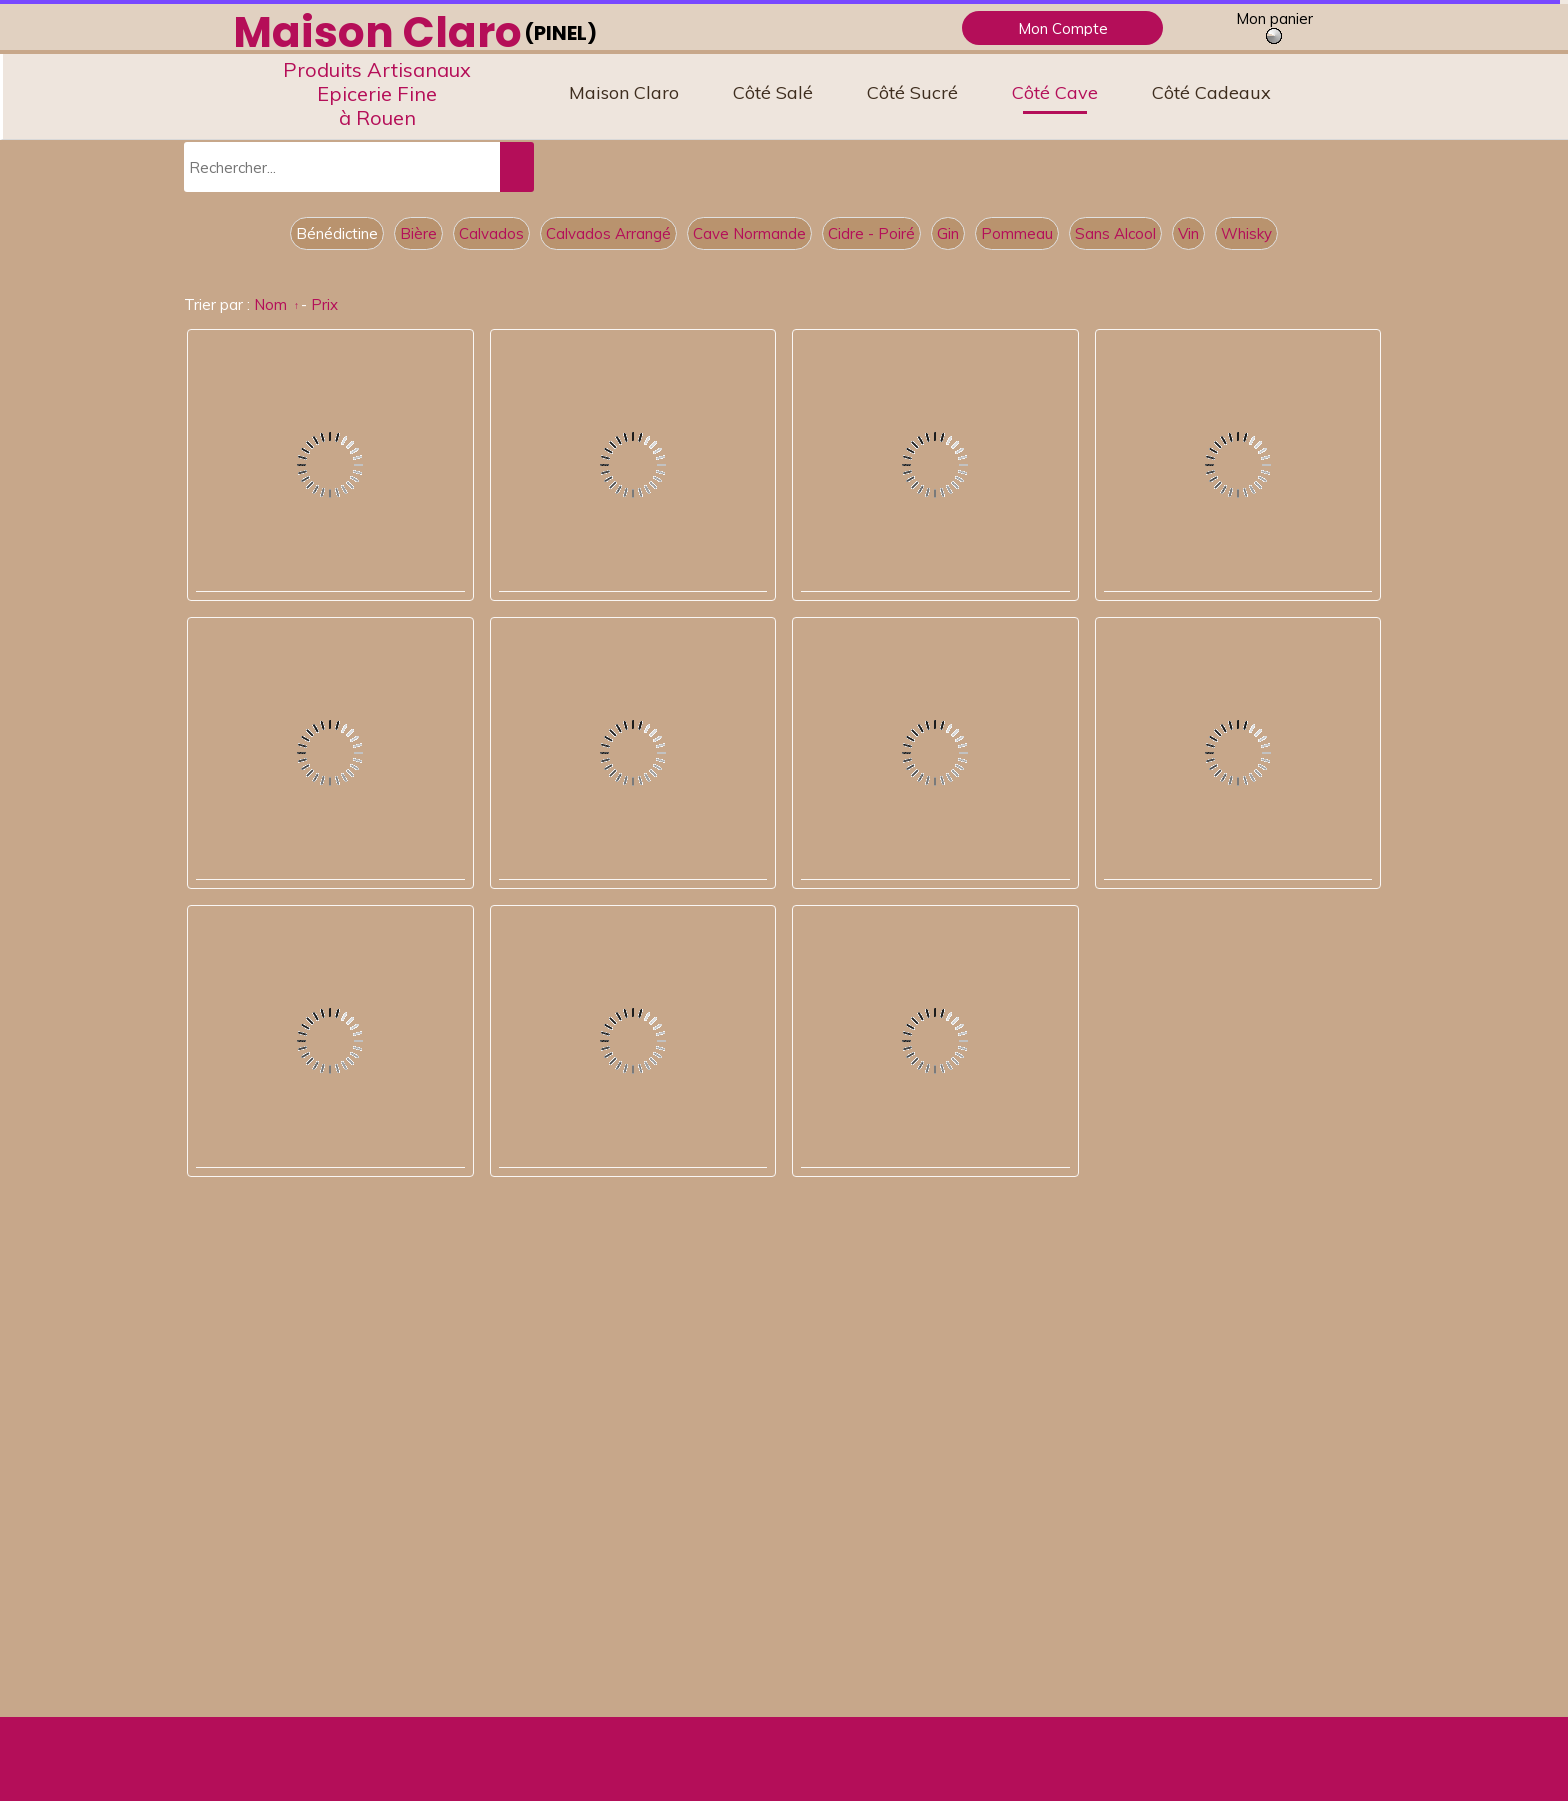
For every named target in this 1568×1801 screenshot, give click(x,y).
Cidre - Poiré (871, 233)
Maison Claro (624, 92)
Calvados (491, 233)
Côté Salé (773, 92)
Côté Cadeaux (1211, 92)
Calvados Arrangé (608, 233)
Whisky (1246, 233)
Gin (948, 233)
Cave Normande (749, 233)
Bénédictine (337, 233)
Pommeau (1017, 233)
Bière (418, 233)
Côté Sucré (912, 92)
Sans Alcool (1115, 233)
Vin (1188, 233)
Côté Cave (1055, 92)
